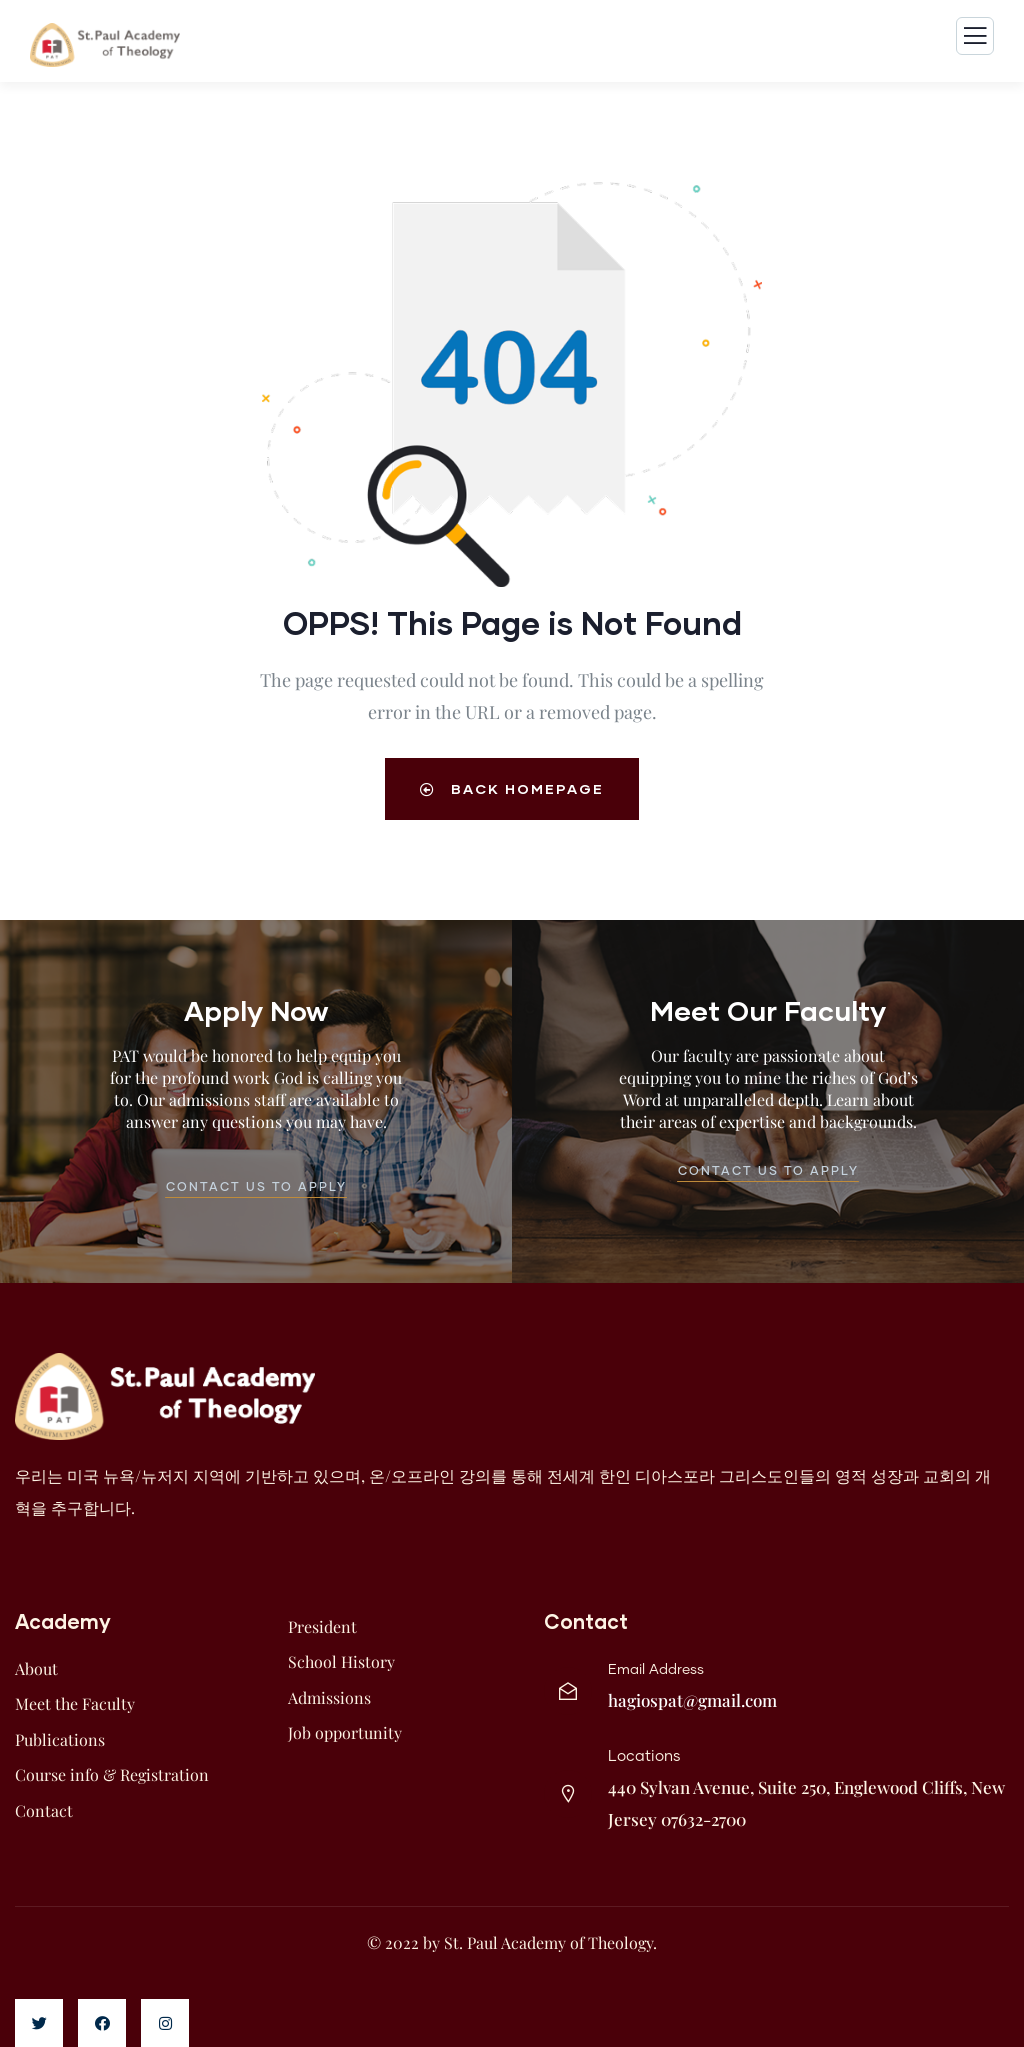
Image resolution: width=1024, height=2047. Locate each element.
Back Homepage (512, 788)
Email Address (656, 1670)
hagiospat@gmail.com (692, 1700)
